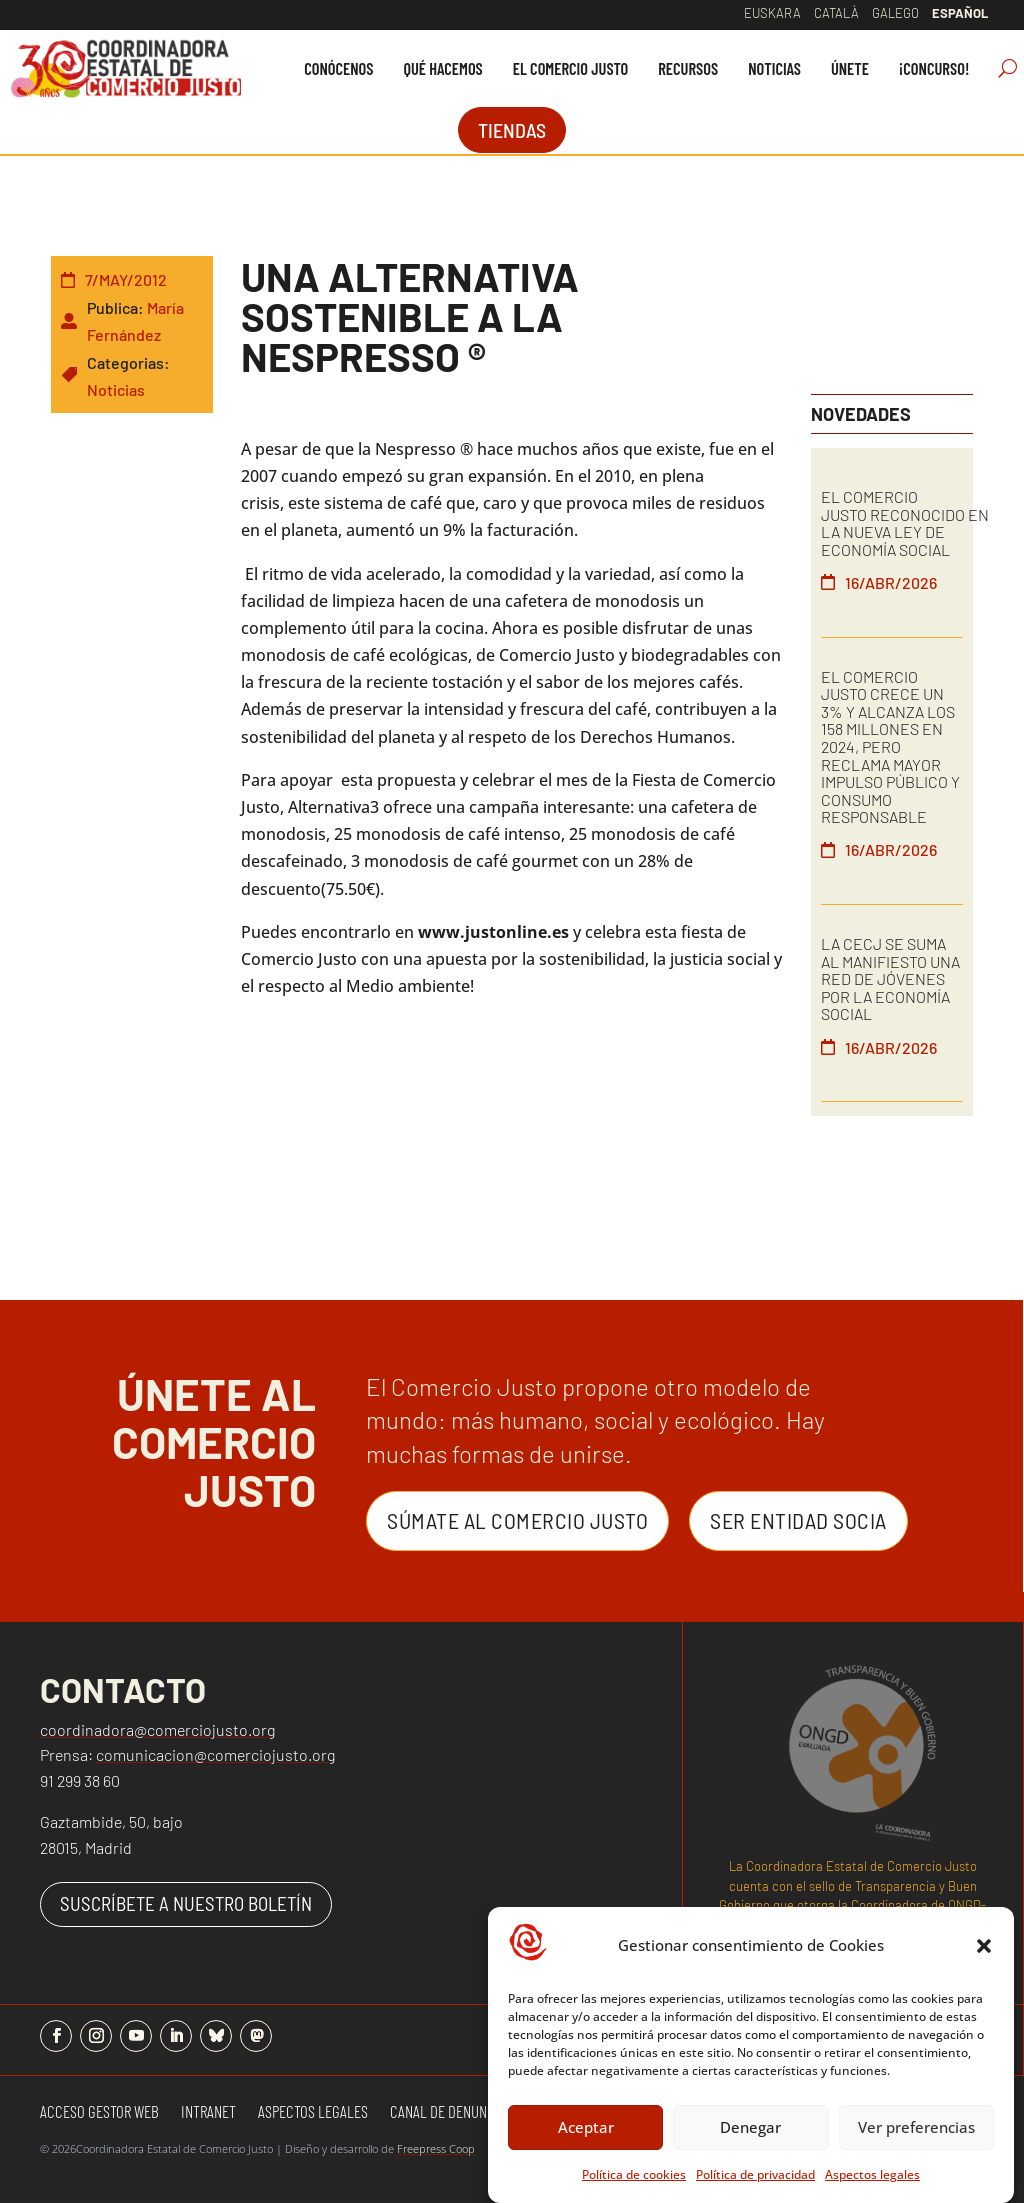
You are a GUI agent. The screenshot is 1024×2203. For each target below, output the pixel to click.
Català (836, 13)
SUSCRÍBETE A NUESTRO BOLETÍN (186, 1903)
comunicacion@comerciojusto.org (215, 1754)
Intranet (208, 2112)
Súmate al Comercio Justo (517, 1520)
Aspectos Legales (313, 2112)
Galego (895, 13)
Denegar (750, 2127)
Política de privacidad (755, 2174)
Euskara (772, 13)
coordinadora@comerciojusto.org (157, 1729)
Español (960, 13)
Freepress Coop (436, 2148)
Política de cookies (634, 2174)
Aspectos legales (872, 2174)
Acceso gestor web (99, 2112)
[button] (984, 1946)
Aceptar (586, 2127)
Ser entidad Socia (798, 1520)
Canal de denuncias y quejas (479, 2112)
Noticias (116, 389)
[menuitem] (338, 68)
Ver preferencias (916, 2127)
